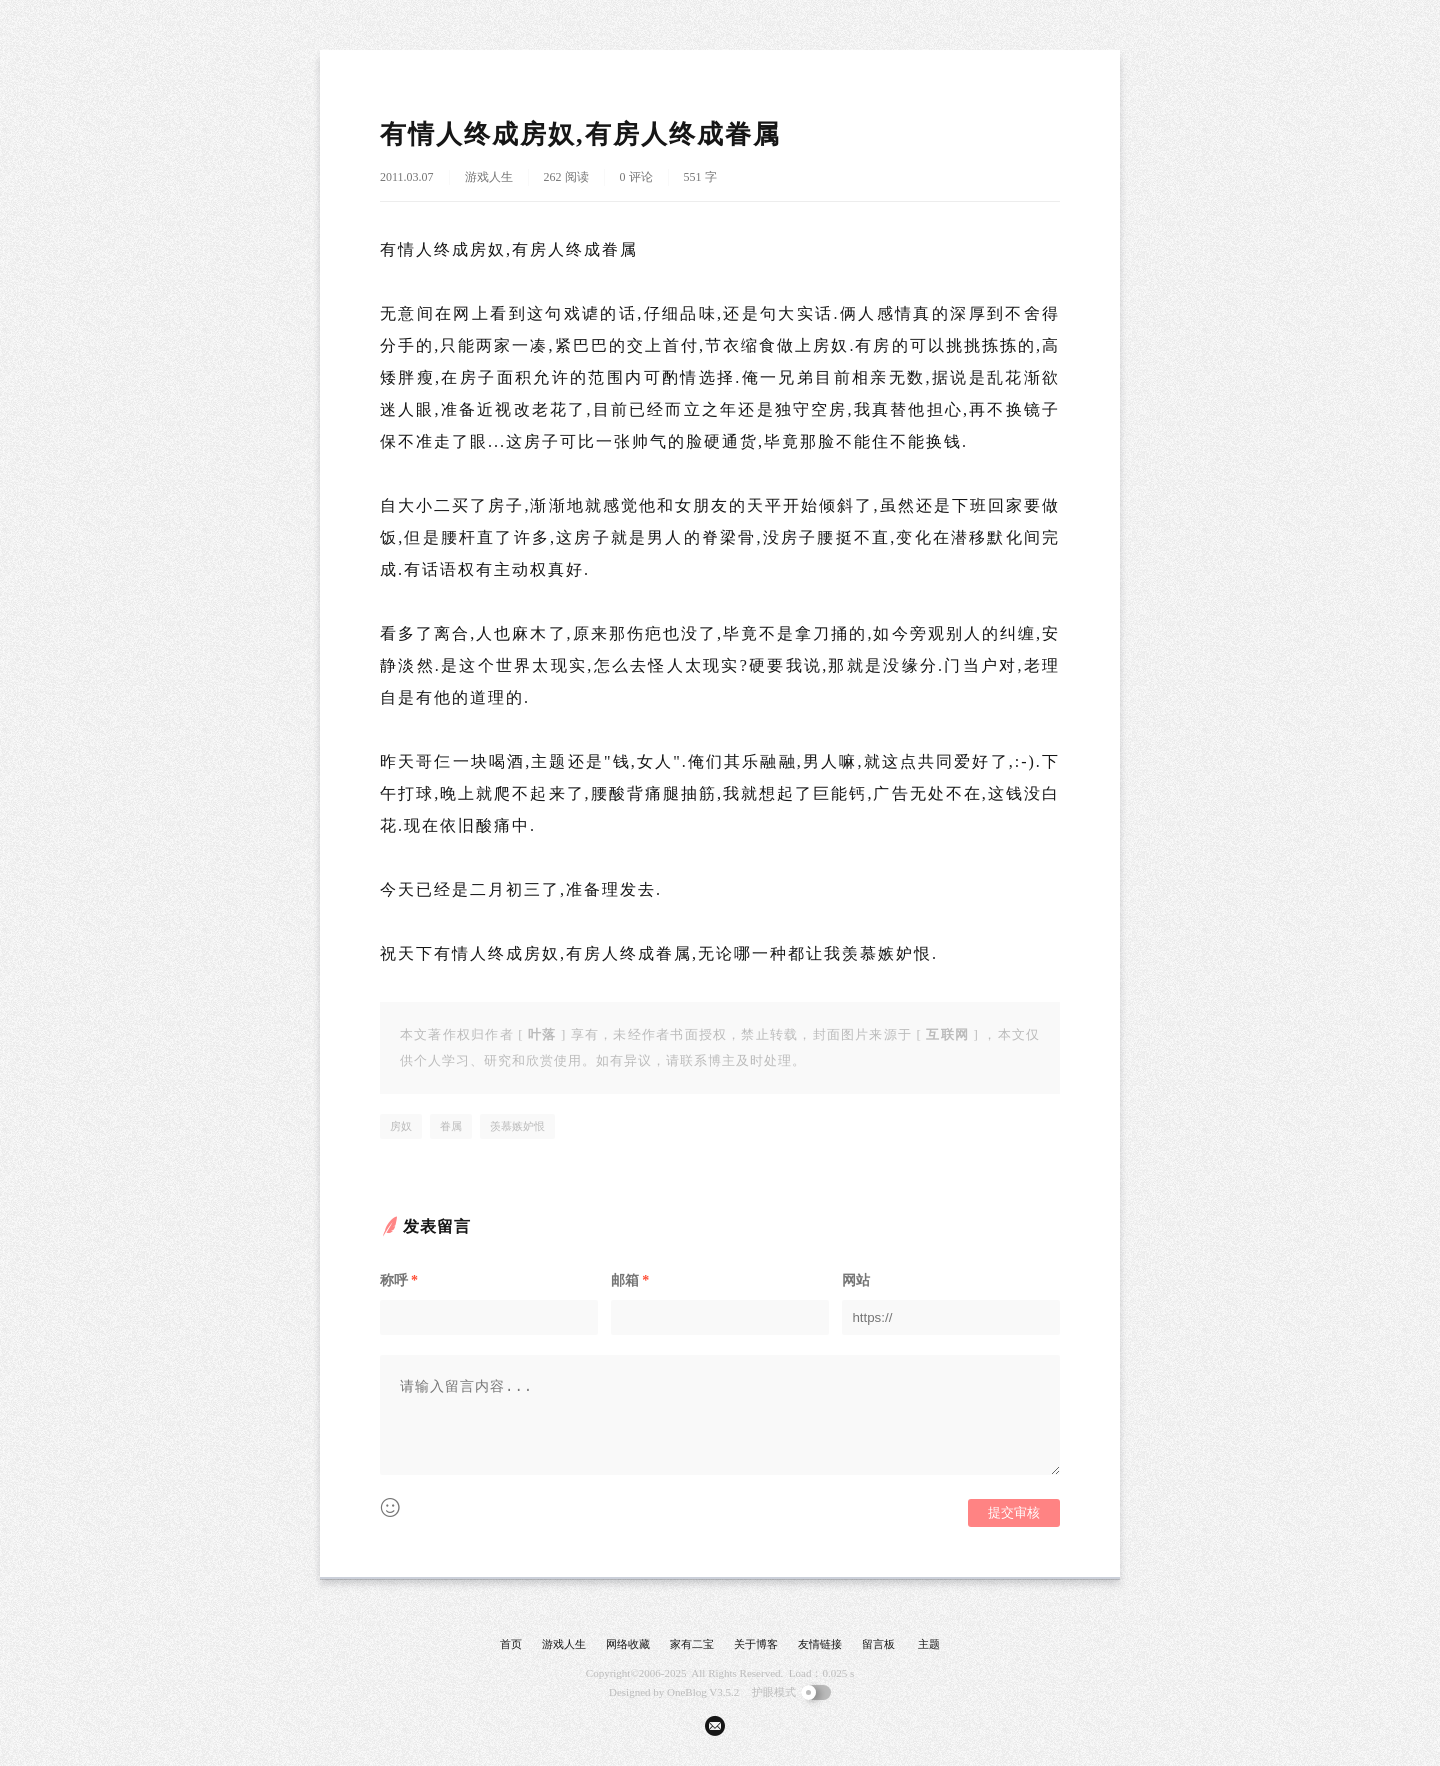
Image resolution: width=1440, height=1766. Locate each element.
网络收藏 (628, 1644)
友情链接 (820, 1644)
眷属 (451, 1126)
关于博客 (756, 1644)
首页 (511, 1644)
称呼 (399, 1280)
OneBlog (687, 1692)
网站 (856, 1280)
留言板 (878, 1644)
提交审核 (1014, 1512)
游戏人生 (489, 177)
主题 (929, 1644)
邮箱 (630, 1280)
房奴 (401, 1126)
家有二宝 (692, 1644)
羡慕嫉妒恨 (517, 1126)
